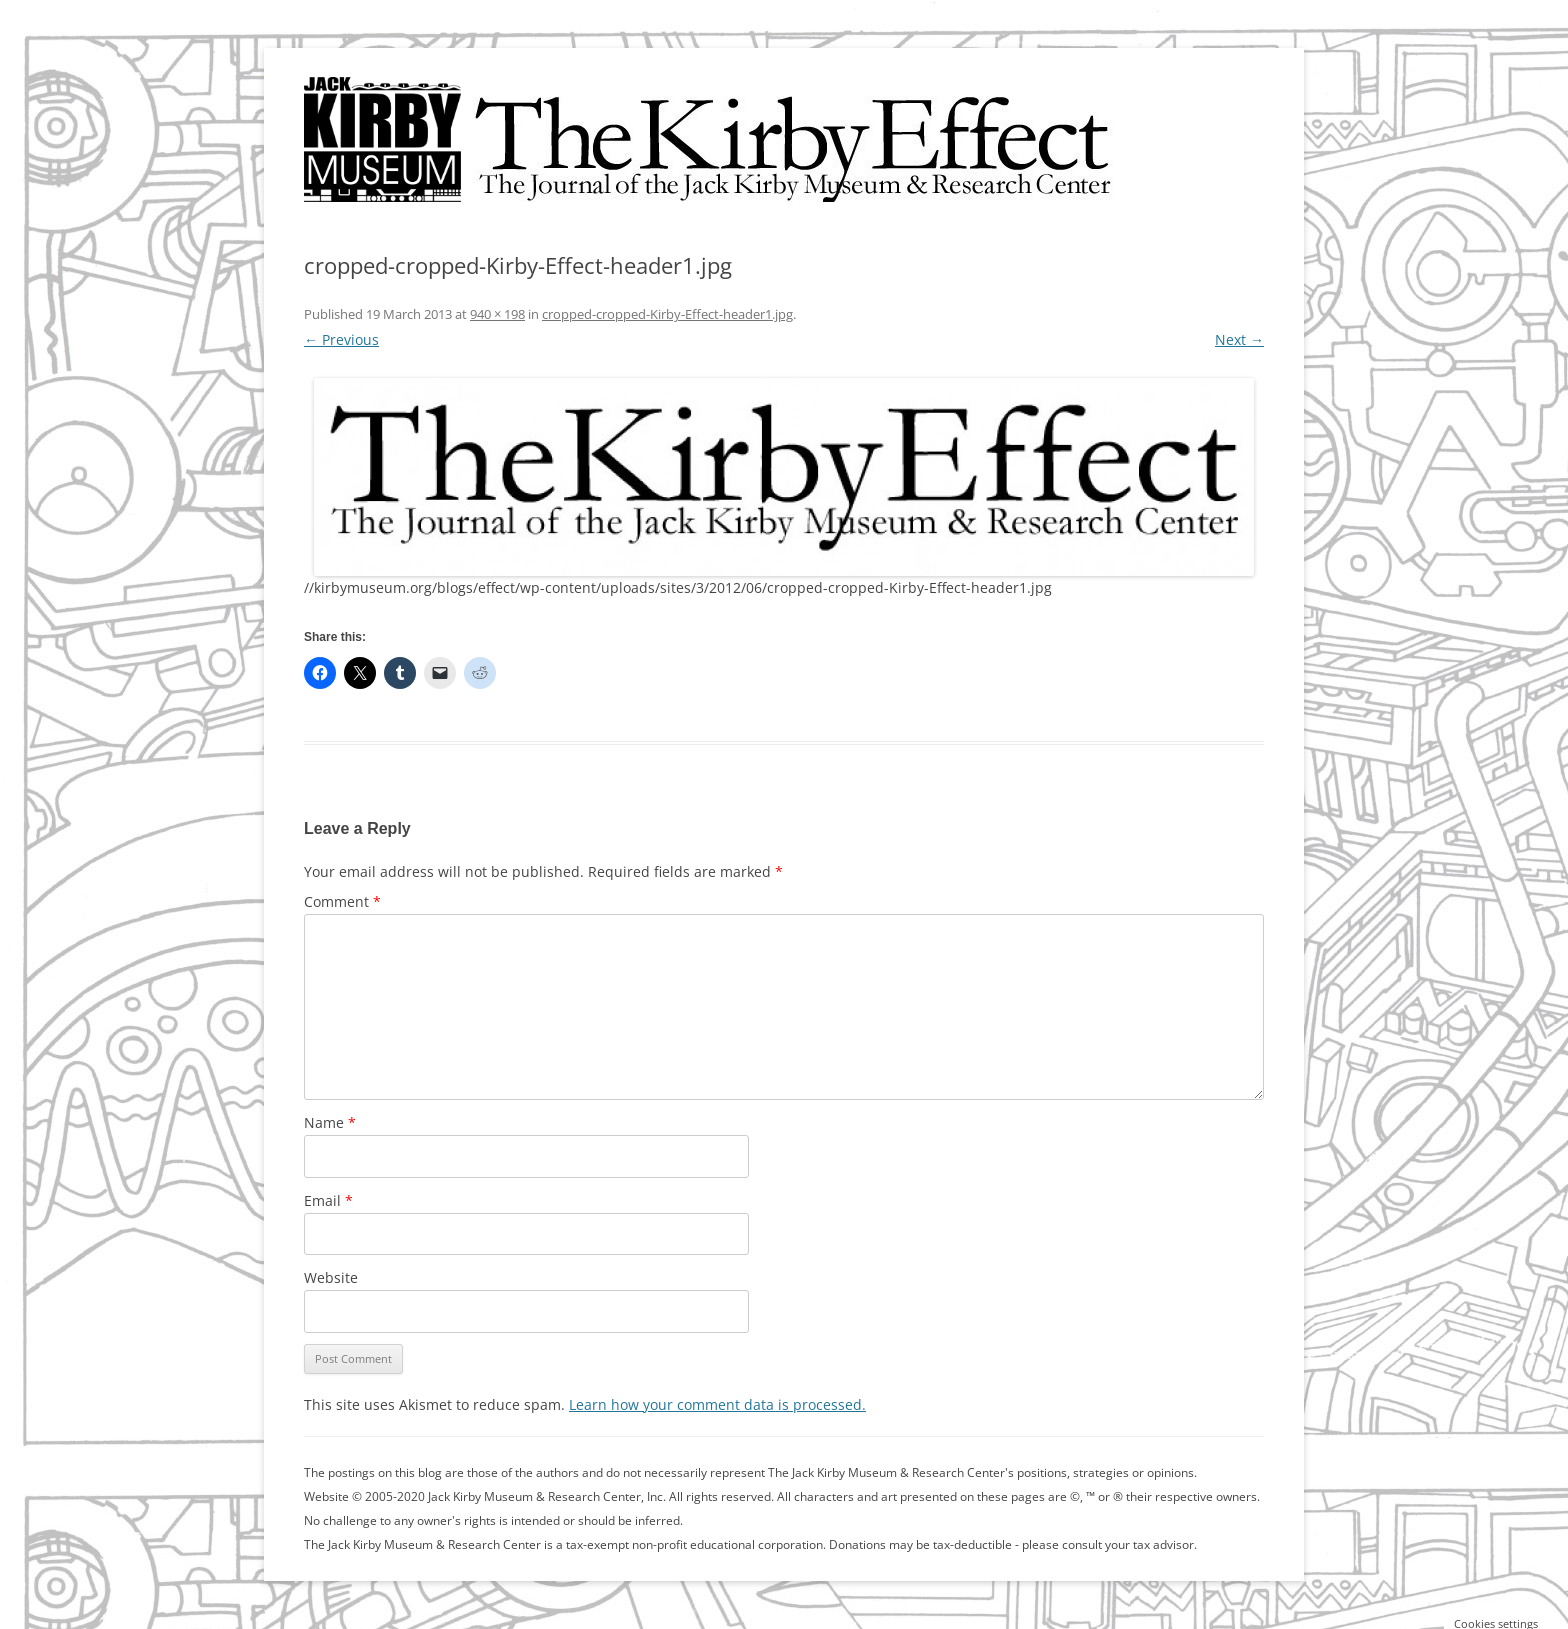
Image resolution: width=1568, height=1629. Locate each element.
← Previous (341, 339)
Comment (342, 901)
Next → (1239, 339)
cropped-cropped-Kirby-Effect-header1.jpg (667, 314)
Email (328, 1200)
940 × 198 (497, 314)
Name (330, 1122)
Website (331, 1277)
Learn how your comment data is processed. (717, 1404)
